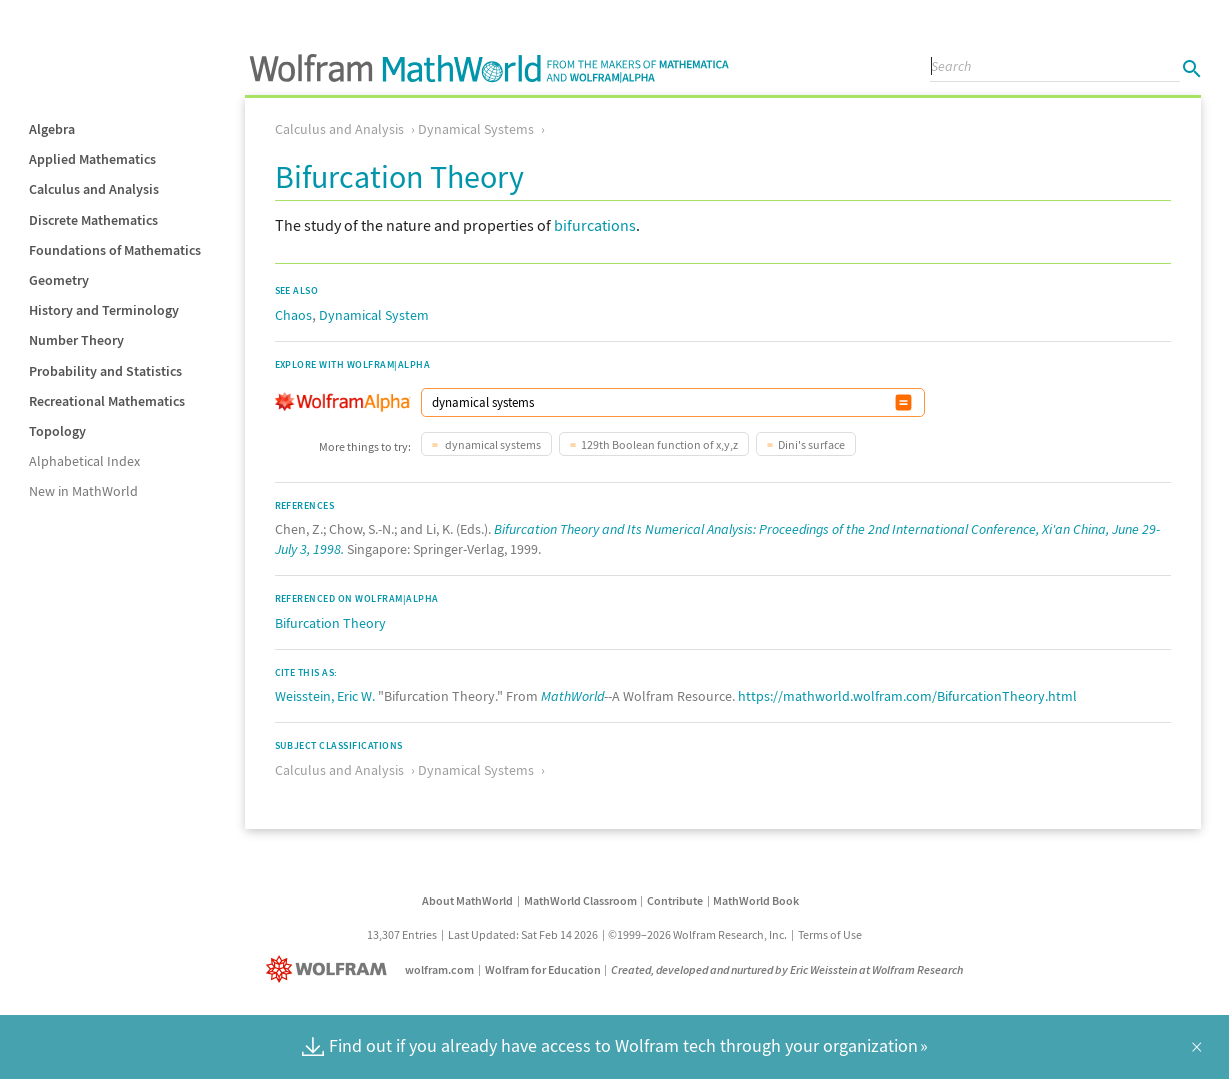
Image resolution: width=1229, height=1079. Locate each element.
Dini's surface (811, 444)
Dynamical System (374, 315)
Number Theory (76, 340)
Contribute (675, 900)
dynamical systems (492, 444)
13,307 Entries (402, 934)
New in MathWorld (83, 491)
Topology (57, 431)
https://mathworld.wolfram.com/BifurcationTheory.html (907, 696)
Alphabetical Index (84, 461)
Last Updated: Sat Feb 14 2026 (523, 934)
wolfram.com (439, 969)
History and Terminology (104, 310)
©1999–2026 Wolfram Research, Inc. (697, 934)
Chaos (293, 315)
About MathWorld (467, 900)
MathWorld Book (756, 900)
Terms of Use (830, 934)
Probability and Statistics (105, 371)
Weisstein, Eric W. (325, 696)
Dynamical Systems (476, 129)
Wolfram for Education (543, 969)
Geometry (59, 280)
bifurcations (595, 225)
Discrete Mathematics (93, 220)
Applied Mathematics (92, 159)
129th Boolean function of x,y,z (659, 444)
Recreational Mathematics (107, 401)
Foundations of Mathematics (115, 250)
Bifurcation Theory (330, 623)
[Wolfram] (330, 969)
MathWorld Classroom (580, 900)
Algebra (52, 129)
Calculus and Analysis (94, 189)
